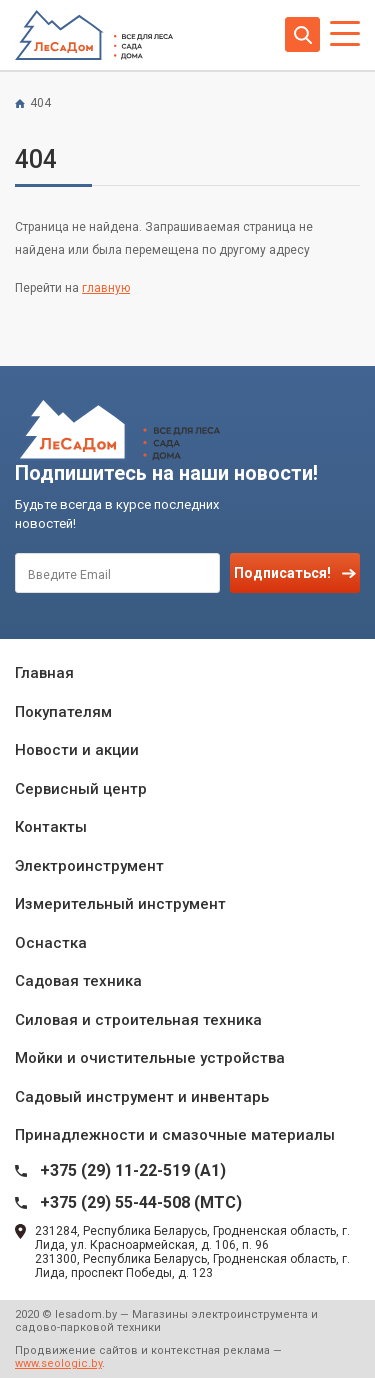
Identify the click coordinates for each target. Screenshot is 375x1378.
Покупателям (63, 712)
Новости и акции (77, 750)
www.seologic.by (58, 1363)
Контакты (51, 827)
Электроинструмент (89, 866)
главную (106, 288)
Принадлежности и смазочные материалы (175, 1135)
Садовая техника (78, 981)
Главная (44, 673)
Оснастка (51, 943)
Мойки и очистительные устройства (150, 1058)
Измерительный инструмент (120, 904)
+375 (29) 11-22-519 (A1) (133, 1170)
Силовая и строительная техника (138, 1020)
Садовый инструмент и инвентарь (142, 1097)
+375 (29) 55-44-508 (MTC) (141, 1202)
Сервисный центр (81, 789)
